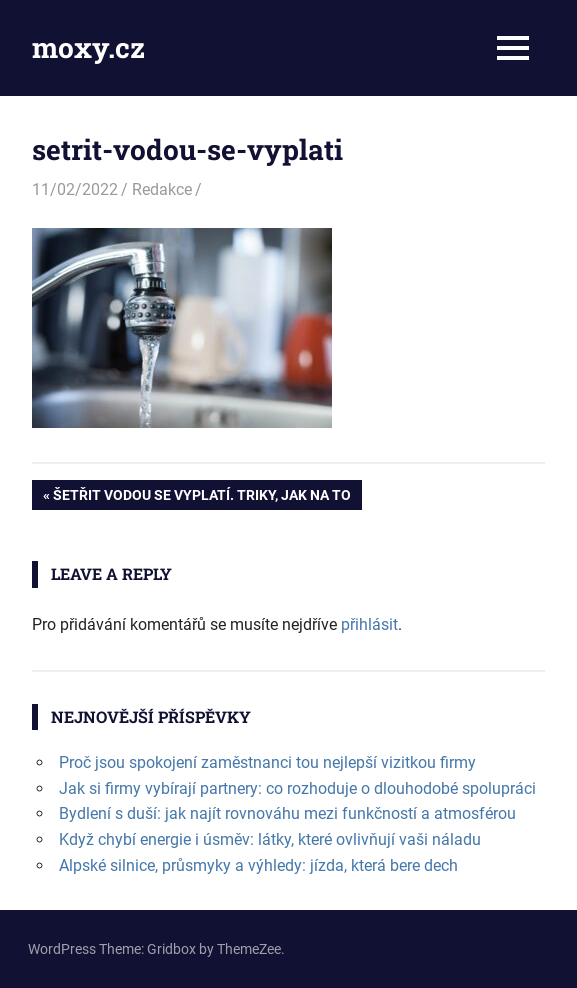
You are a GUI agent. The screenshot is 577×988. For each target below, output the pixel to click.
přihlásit (369, 624)
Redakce (162, 189)
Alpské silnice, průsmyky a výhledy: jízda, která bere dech (258, 865)
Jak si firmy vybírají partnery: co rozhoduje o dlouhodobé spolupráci (297, 788)
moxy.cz (88, 47)
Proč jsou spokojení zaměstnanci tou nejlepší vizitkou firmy (267, 762)
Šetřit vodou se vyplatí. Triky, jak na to (201, 497)
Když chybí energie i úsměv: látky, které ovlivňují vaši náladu (270, 839)
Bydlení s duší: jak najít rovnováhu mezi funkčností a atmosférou (287, 813)
